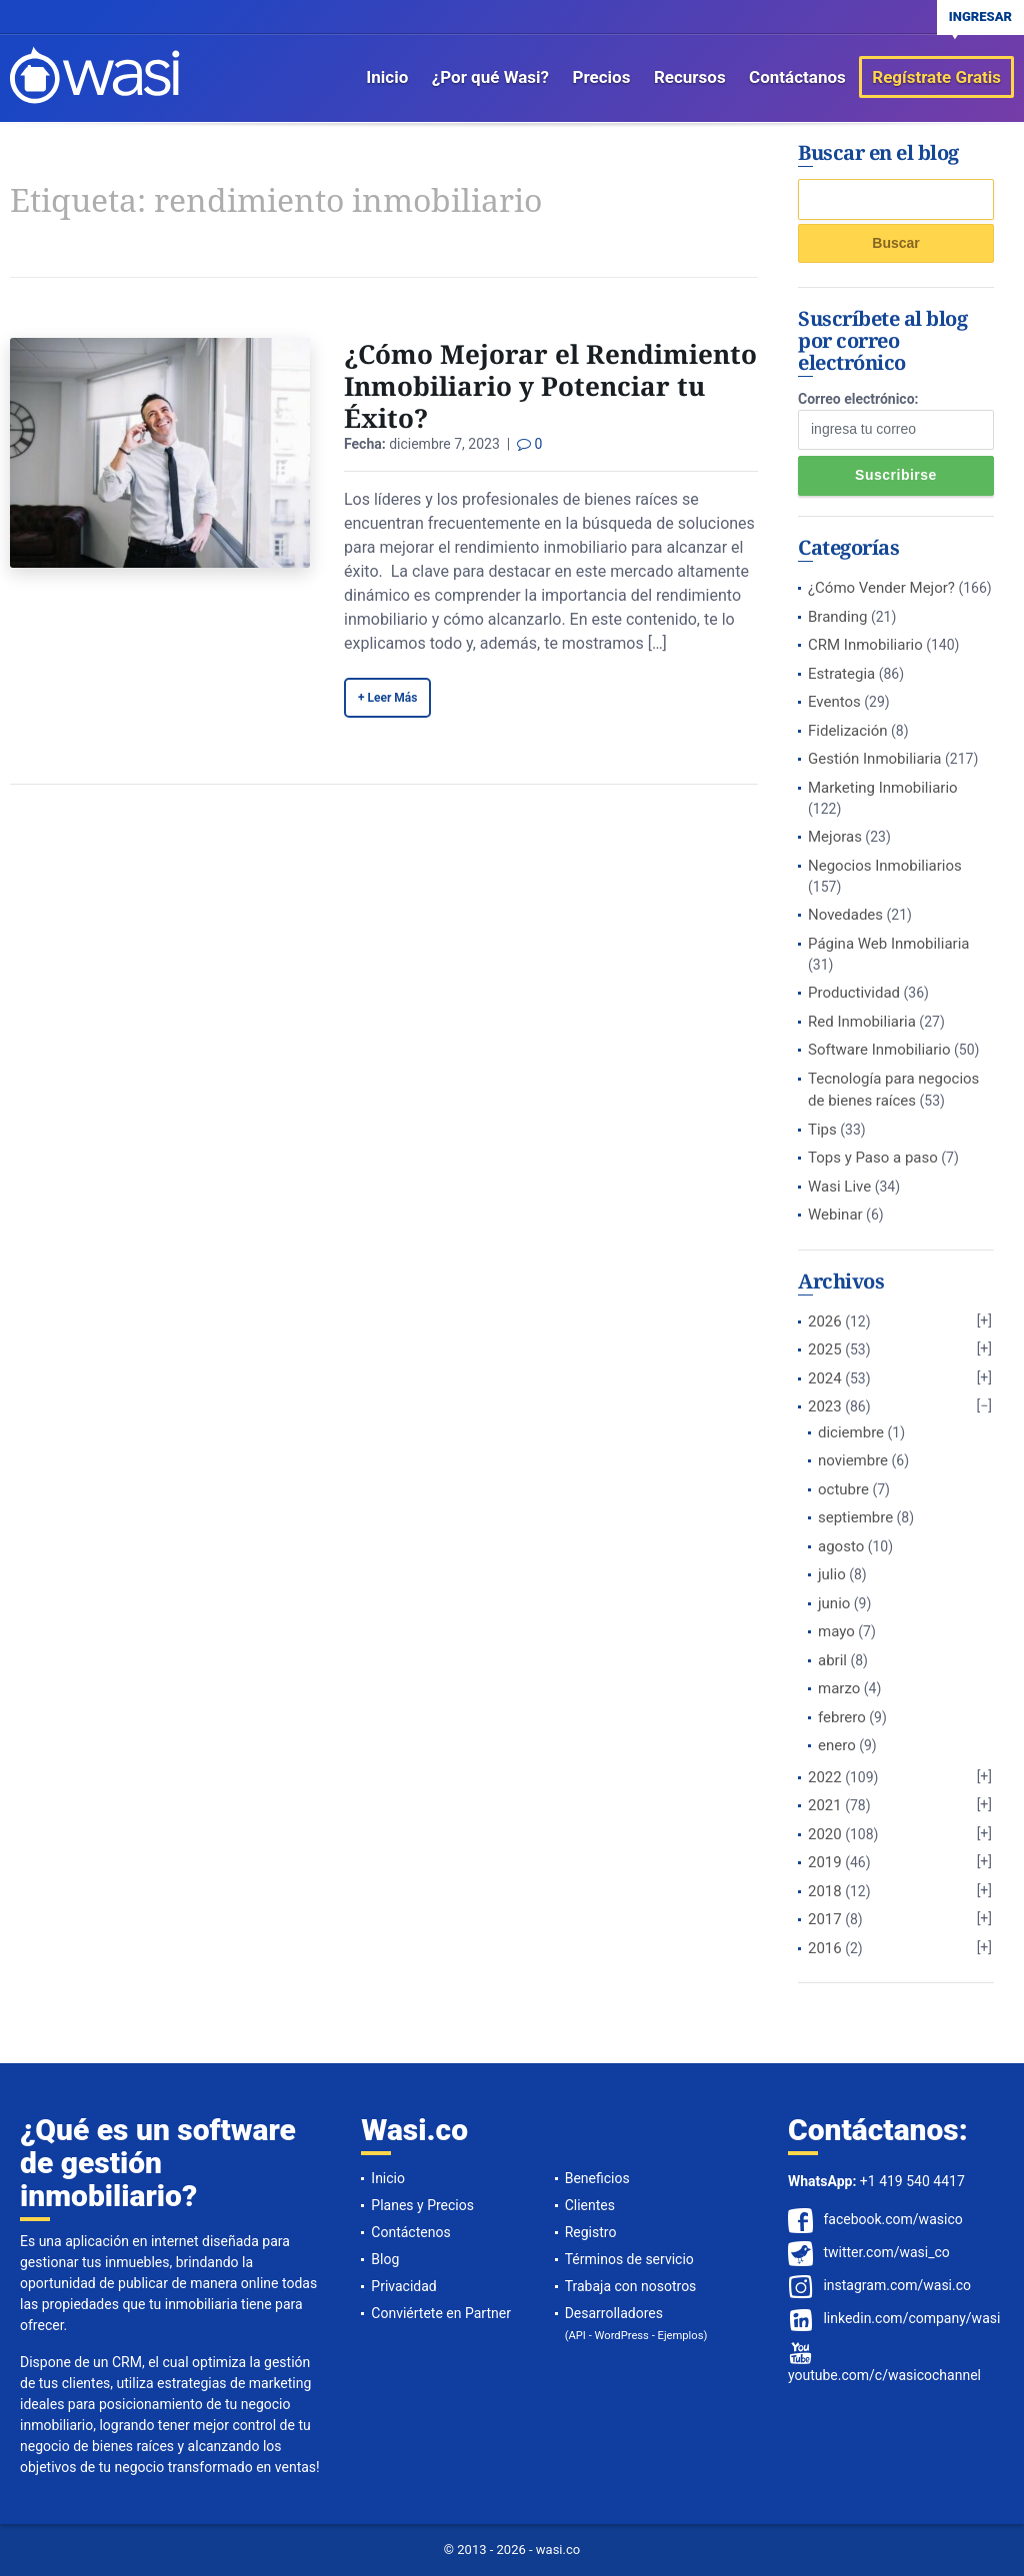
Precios (602, 77)
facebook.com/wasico (892, 2219)
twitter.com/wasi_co (886, 2252)
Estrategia (841, 674)
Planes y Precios (422, 2205)
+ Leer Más (387, 698)
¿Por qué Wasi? (490, 77)
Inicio (387, 77)
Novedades (845, 915)
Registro (591, 2232)
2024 (825, 1378)
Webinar (835, 1215)
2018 (825, 1891)
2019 (825, 1862)
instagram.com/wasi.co (897, 2285)
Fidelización (848, 731)
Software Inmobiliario (879, 1050)
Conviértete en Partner (441, 2313)
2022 (825, 1777)
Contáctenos (410, 2232)
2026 (825, 1321)
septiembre (855, 1517)
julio (832, 1574)
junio (834, 1603)
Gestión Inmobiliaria (875, 759)
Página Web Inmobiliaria (888, 944)
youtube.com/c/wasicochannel (884, 2375)
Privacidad (403, 2286)
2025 (825, 1349)
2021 (825, 1805)
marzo (839, 1688)
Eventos (834, 702)
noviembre (853, 1460)
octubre (843, 1489)
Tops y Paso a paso (873, 1158)
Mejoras (835, 837)
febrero (842, 1717)
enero (837, 1745)
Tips (822, 1130)
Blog (385, 2259)
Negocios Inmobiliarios (885, 866)
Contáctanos (797, 77)
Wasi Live (839, 1187)
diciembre (851, 1432)
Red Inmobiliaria (862, 1022)
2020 (825, 1834)
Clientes (590, 2205)
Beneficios (597, 2178)
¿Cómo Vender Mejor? (881, 588)
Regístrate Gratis (936, 77)
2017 (825, 1919)
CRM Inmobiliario (865, 645)
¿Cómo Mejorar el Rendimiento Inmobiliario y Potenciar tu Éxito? (550, 386)
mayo (836, 1631)
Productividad (854, 993)
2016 (825, 1948)
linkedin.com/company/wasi (911, 2318)
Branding (837, 617)
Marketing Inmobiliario (883, 788)
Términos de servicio (629, 2259)
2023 (825, 1406)
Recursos (690, 77)
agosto (841, 1546)
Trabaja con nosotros (631, 2286)
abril (832, 1660)
